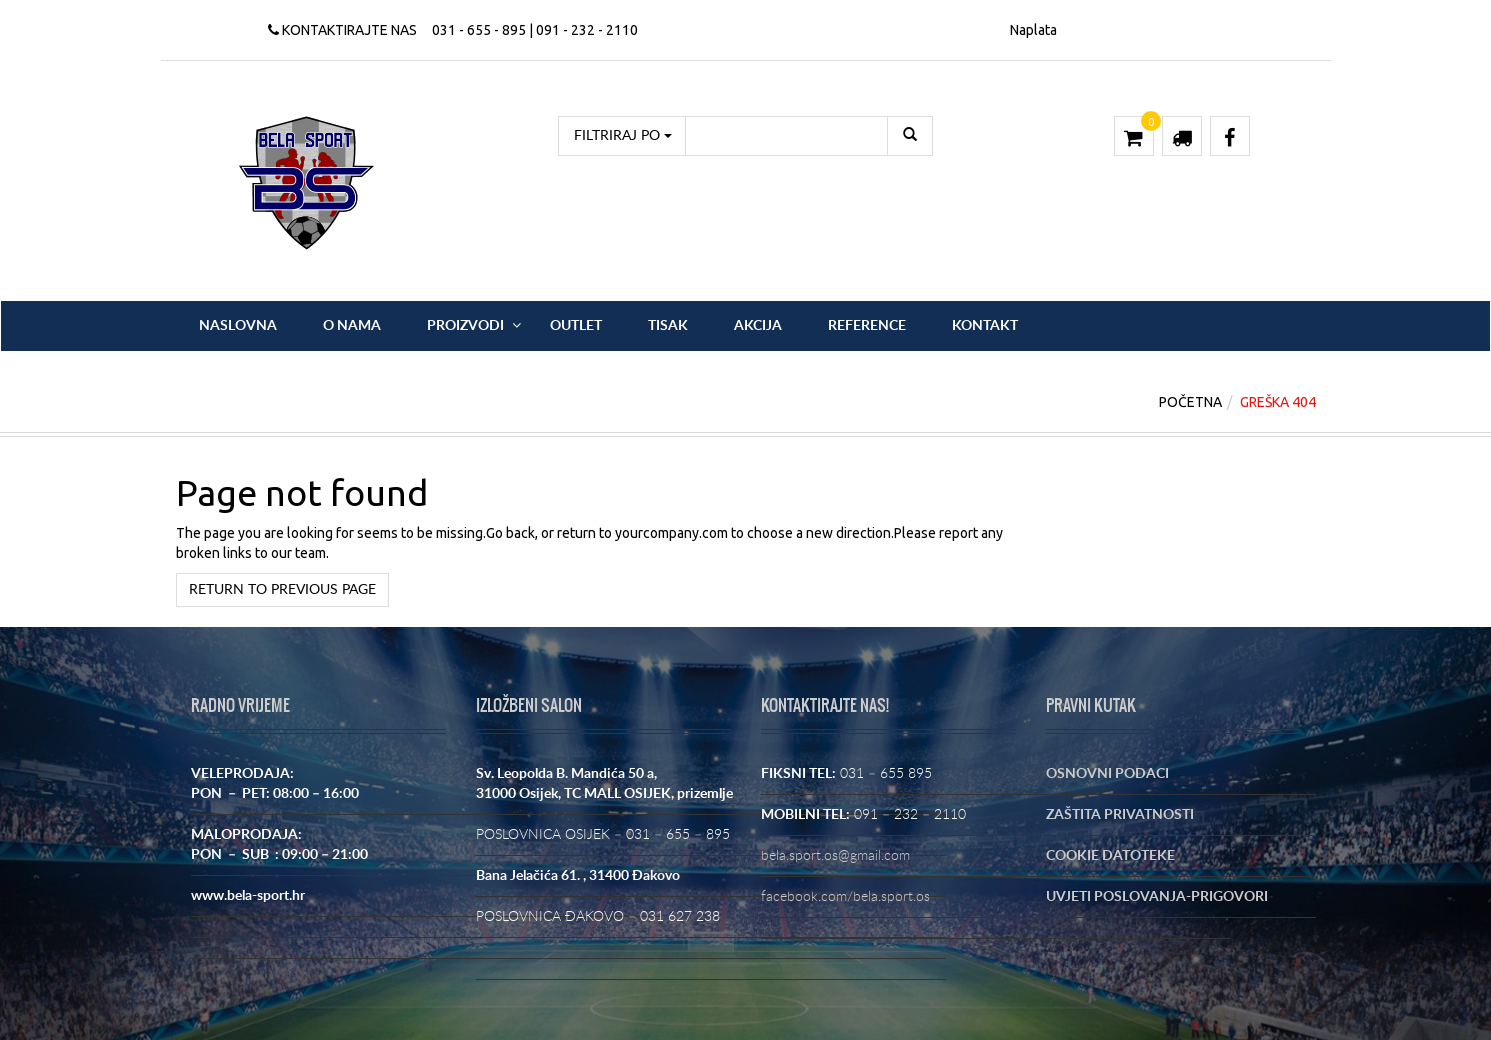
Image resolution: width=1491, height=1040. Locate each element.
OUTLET (576, 326)
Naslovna (238, 326)
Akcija (758, 326)
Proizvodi (465, 326)
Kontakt (985, 326)
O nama (352, 326)
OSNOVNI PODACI (1107, 774)
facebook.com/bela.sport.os (845, 897)
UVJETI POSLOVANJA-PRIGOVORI (1157, 897)
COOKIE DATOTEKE (1110, 856)
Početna (1190, 402)
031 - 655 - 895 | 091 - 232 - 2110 (535, 30)
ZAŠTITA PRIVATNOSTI (1120, 815)
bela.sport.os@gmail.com (835, 856)
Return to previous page (282, 590)
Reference (867, 326)
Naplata (1033, 30)
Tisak (668, 326)
